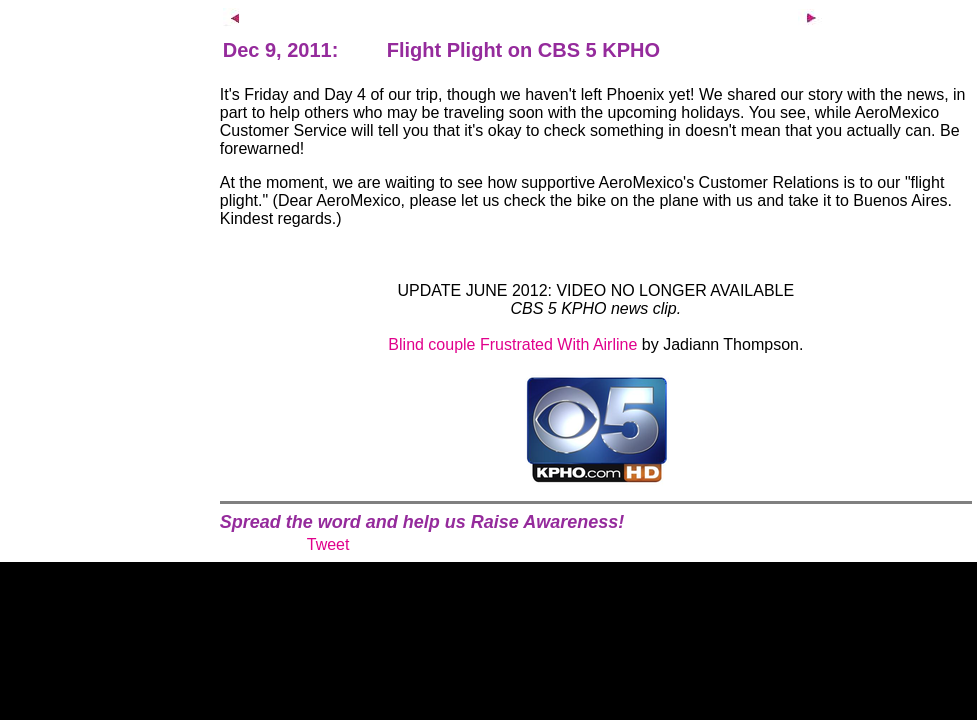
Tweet (328, 544)
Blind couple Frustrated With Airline (512, 344)
